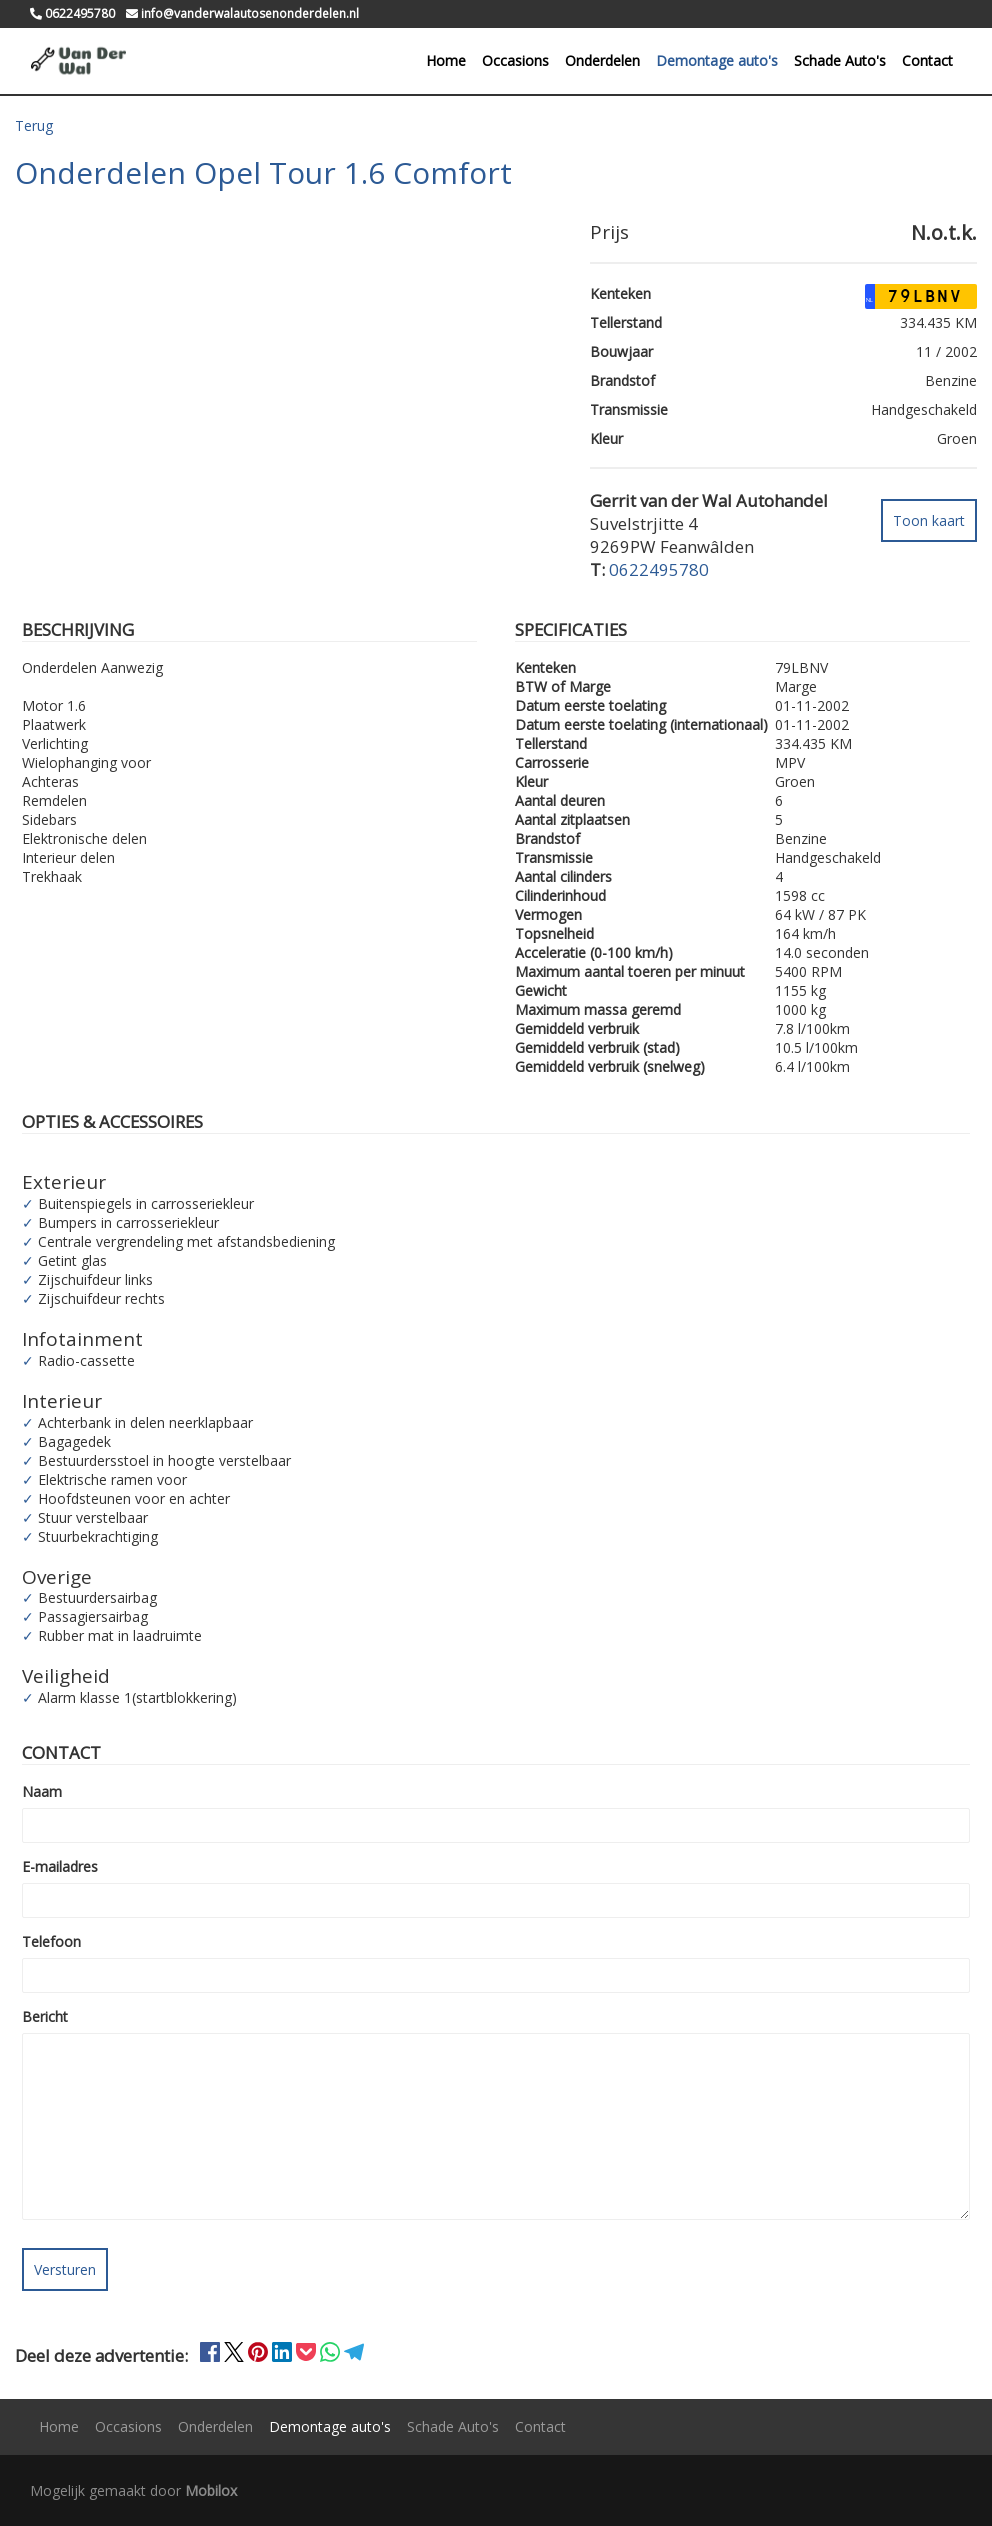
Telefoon (51, 1941)
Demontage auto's (717, 60)
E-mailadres (60, 1866)
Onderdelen (602, 60)
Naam (42, 1791)
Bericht (45, 2016)
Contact (927, 60)
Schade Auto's (840, 60)
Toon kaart (929, 519)
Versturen (65, 2269)
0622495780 (659, 568)
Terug (34, 125)
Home (446, 60)
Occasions (515, 60)
